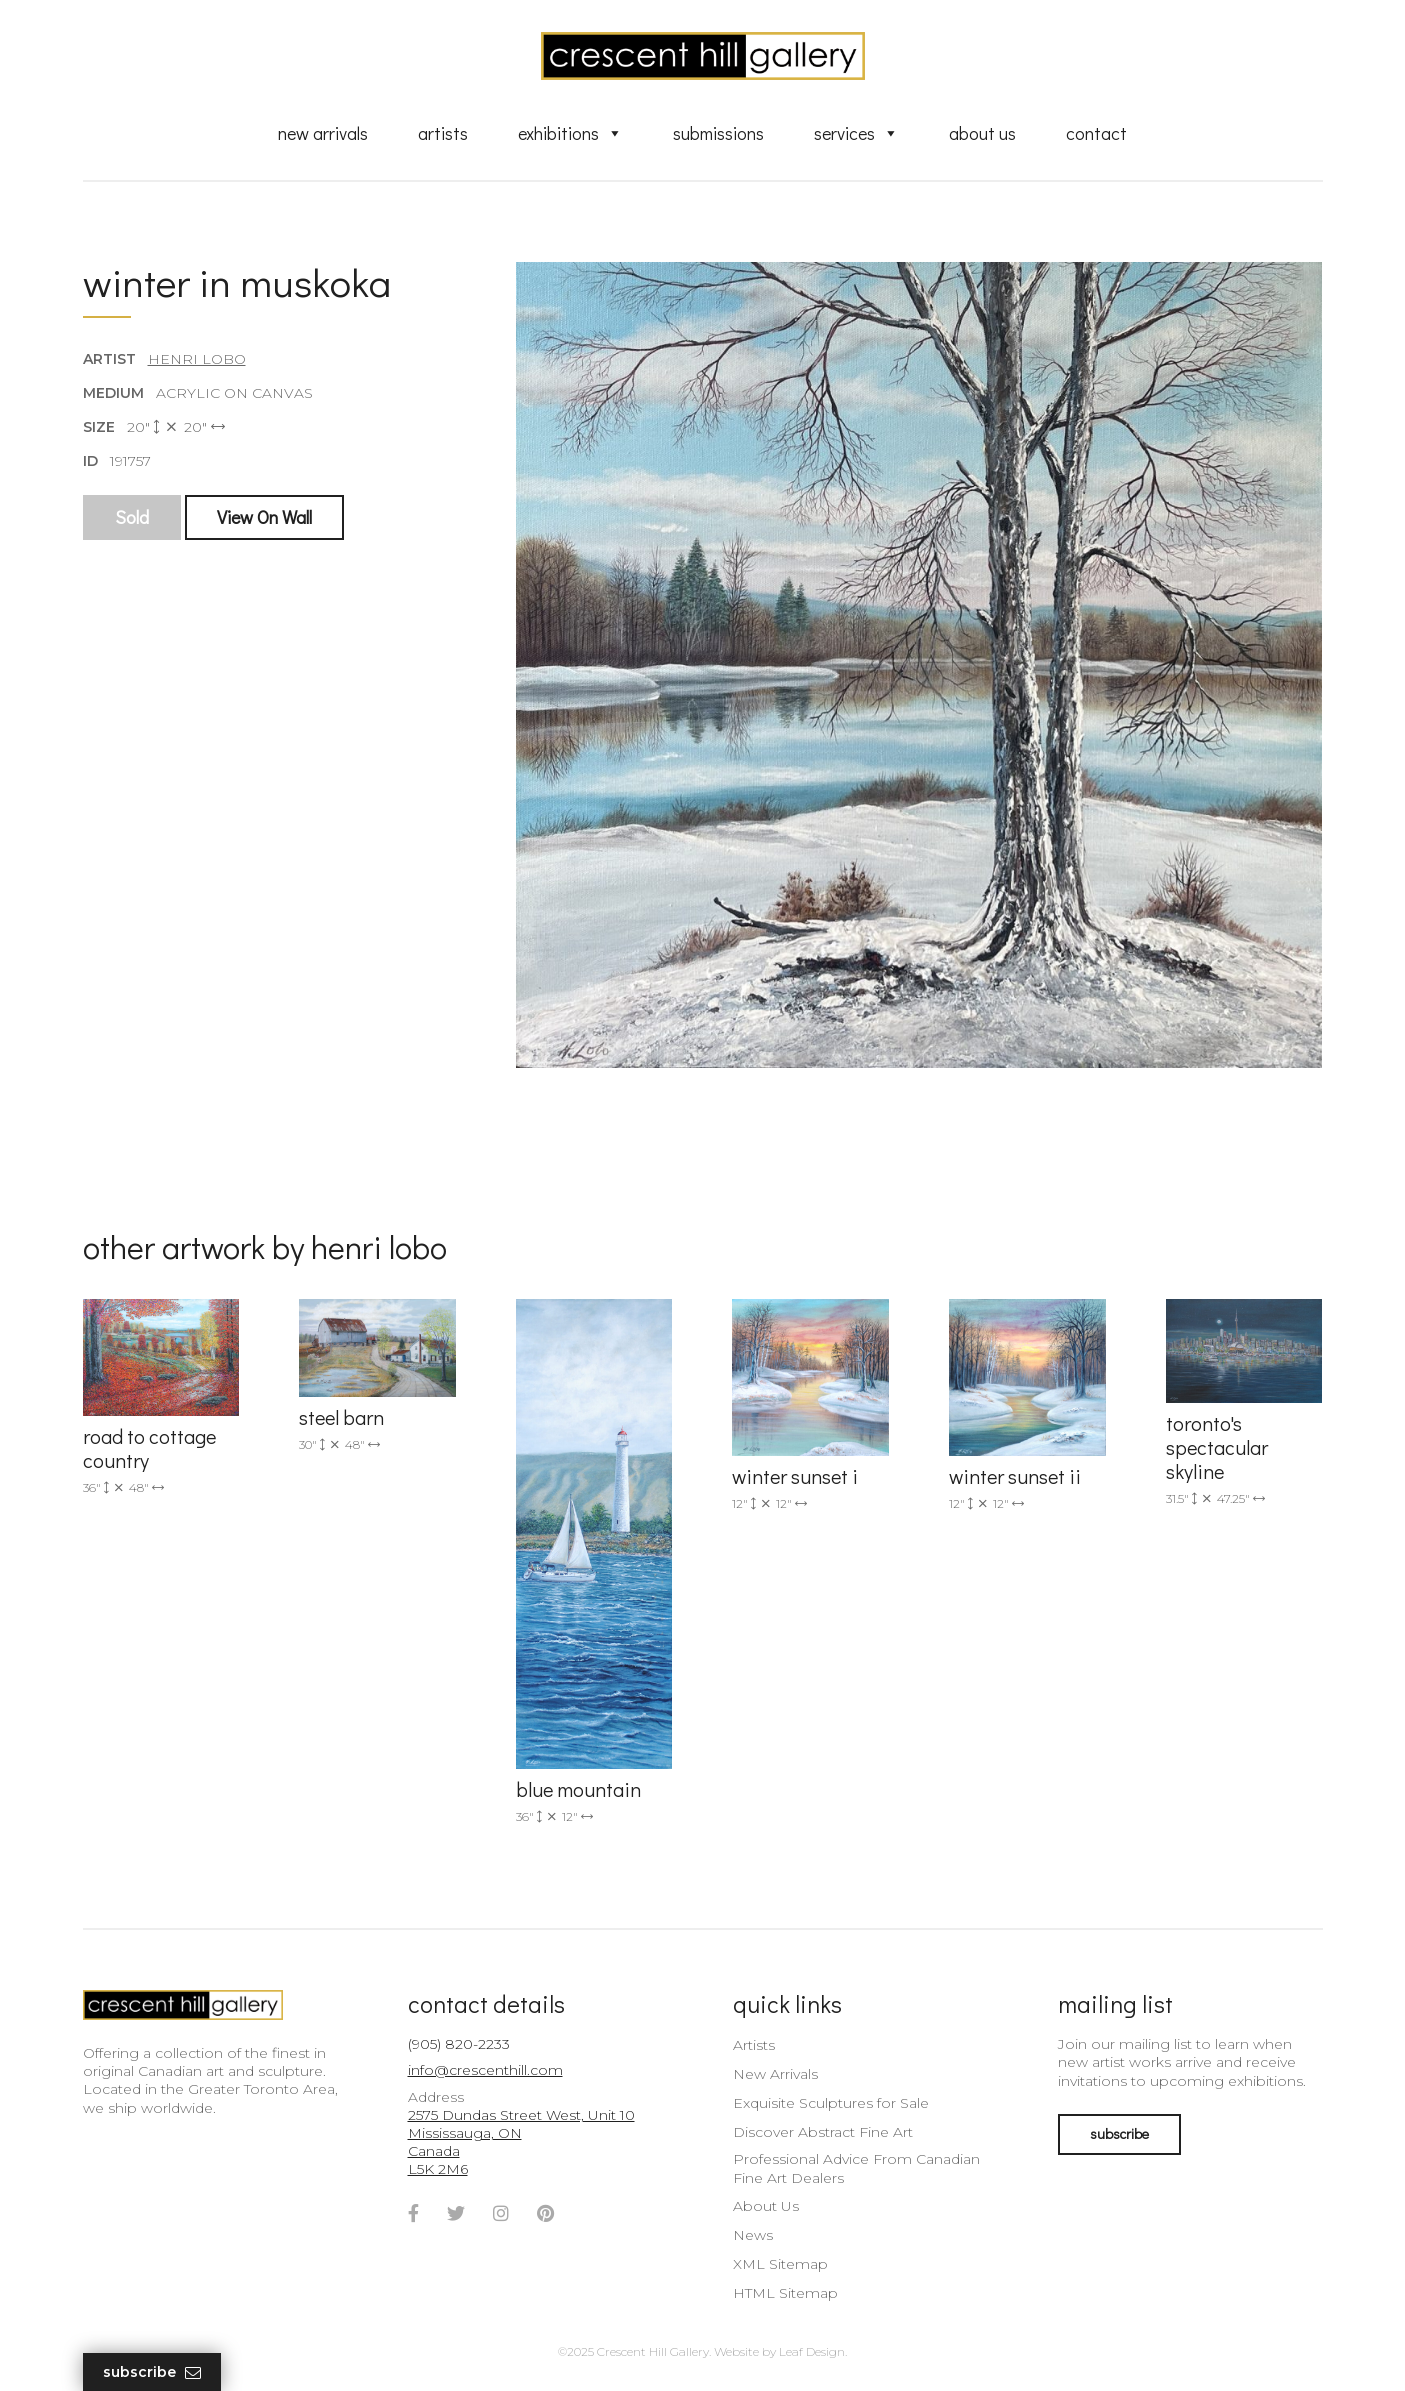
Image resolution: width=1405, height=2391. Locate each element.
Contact (1096, 133)
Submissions (718, 133)
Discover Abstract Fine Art (823, 2132)
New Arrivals (323, 133)
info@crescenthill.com (485, 2070)
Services (856, 133)
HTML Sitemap (785, 2293)
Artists (443, 133)
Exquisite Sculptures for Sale (831, 2103)
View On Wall (264, 517)
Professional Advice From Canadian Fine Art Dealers (856, 2168)
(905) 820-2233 (459, 2044)
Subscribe (152, 2372)
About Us (982, 133)
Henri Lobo (197, 359)
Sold (132, 517)
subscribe (1119, 2133)
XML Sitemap (780, 2264)
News (753, 2235)
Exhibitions (570, 133)
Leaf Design (812, 2351)
